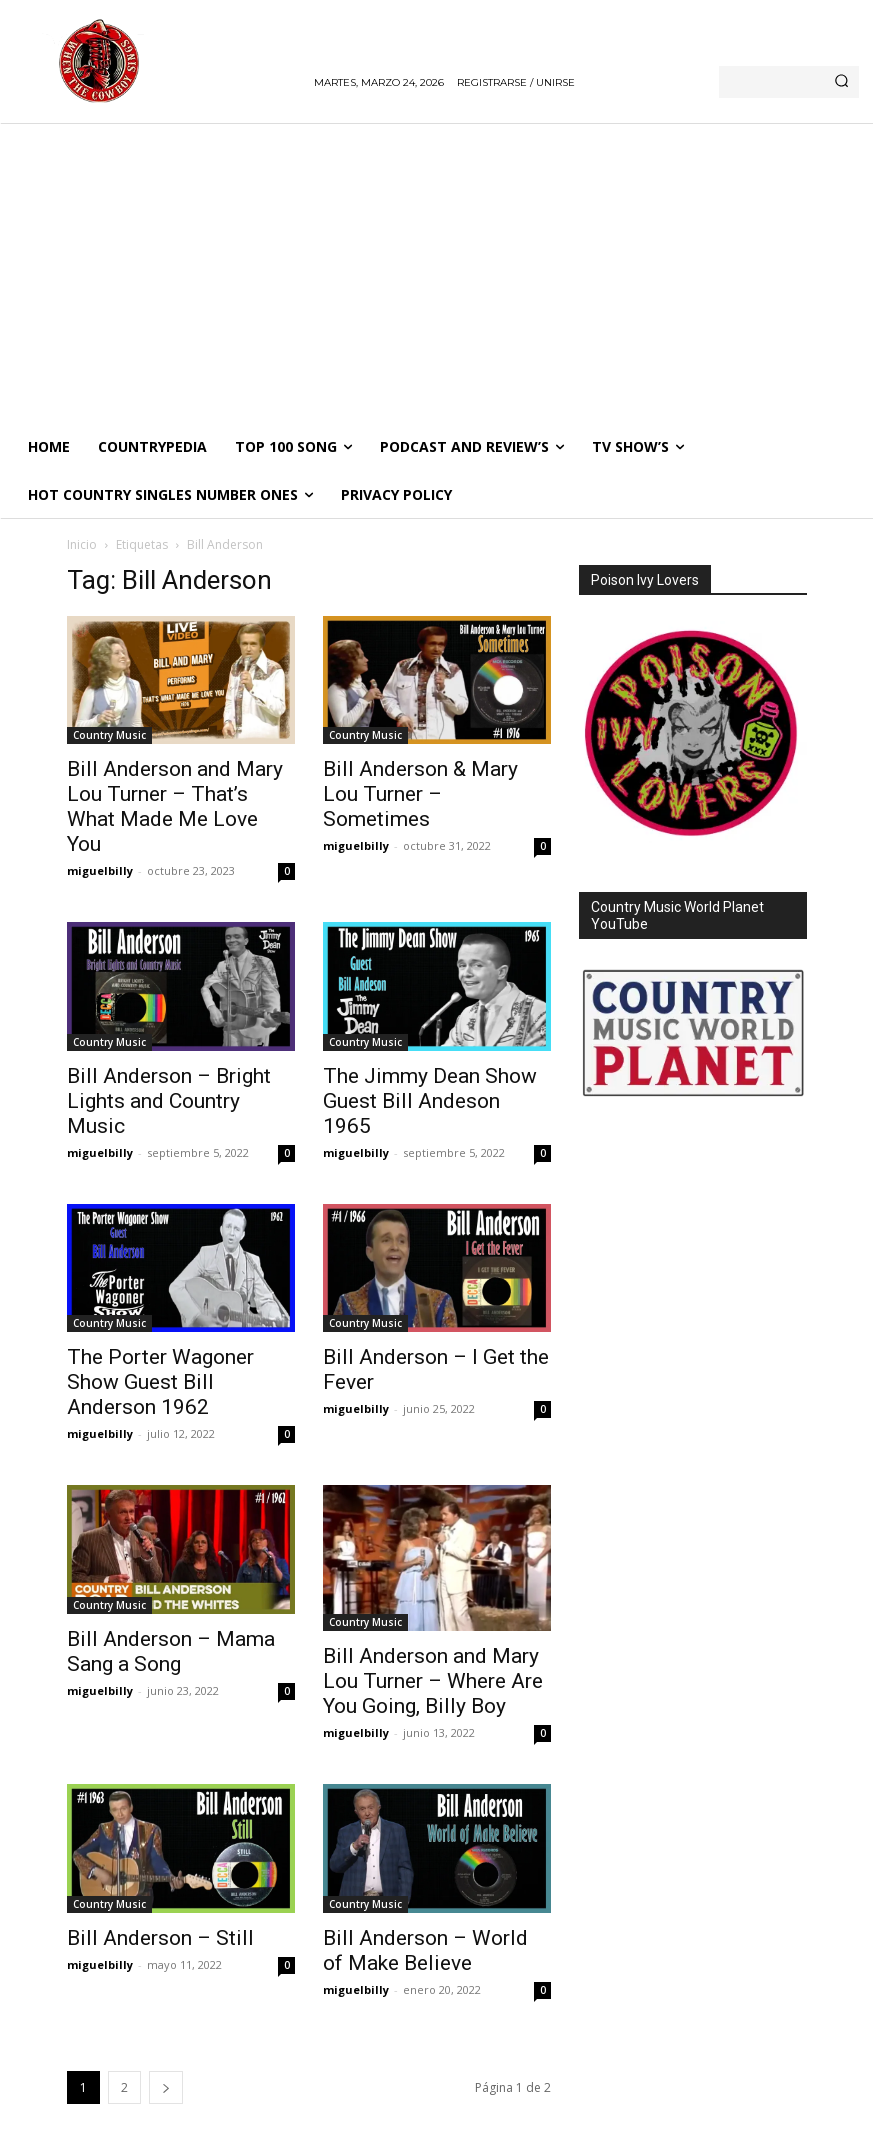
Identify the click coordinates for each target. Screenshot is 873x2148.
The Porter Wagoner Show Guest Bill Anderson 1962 (160, 1382)
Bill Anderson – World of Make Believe (425, 1950)
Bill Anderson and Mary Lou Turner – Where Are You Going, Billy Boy (433, 1681)
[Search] (841, 82)
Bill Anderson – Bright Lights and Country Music (169, 1101)
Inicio (82, 544)
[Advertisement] (436, 273)
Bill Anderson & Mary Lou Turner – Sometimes (420, 794)
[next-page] (166, 2087)
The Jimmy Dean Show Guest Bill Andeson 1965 (430, 1101)
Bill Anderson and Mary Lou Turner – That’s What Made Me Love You (175, 806)
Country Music (109, 735)
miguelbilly (100, 870)
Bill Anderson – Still (160, 1938)
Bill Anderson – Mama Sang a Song (171, 1651)
